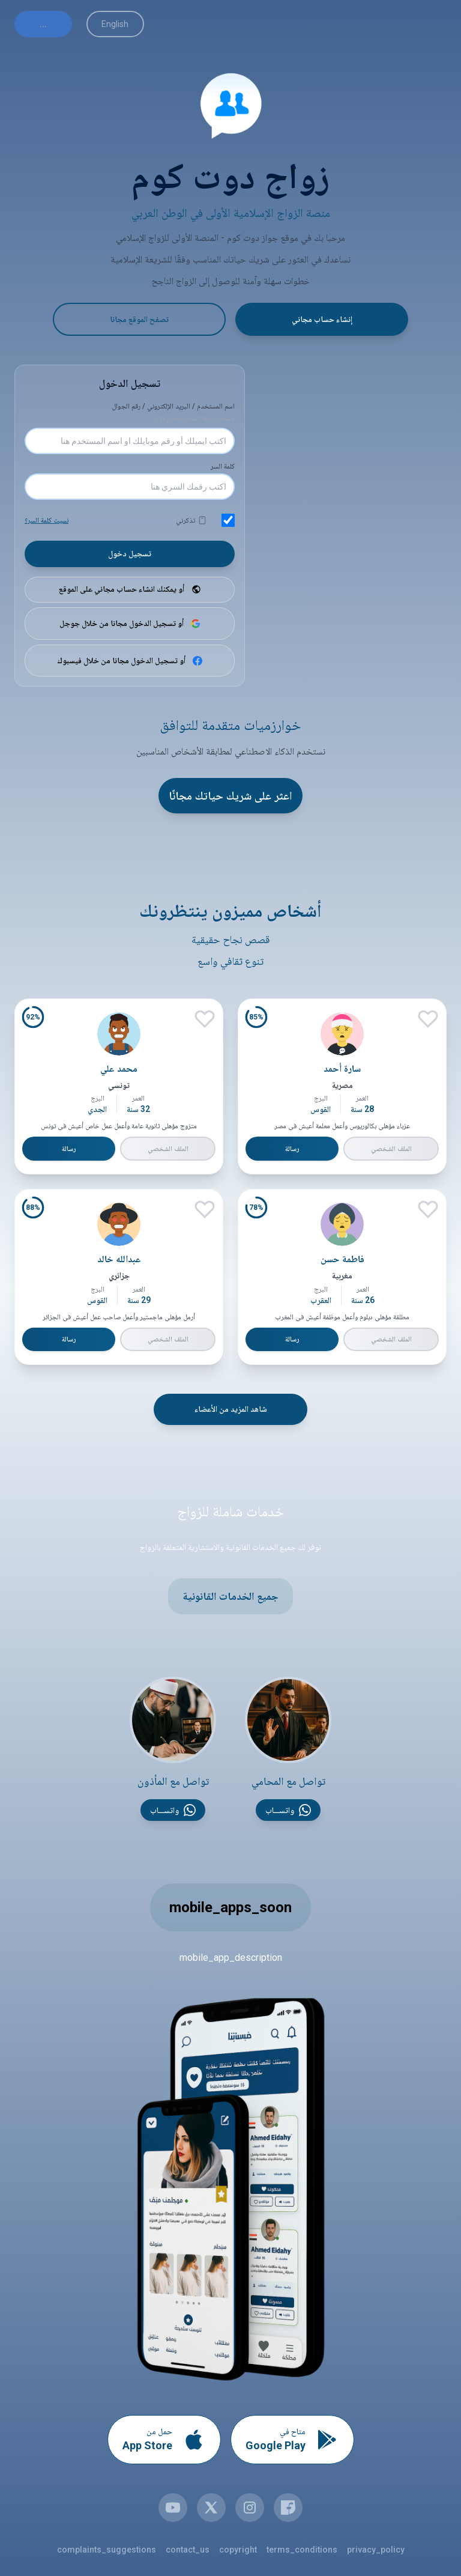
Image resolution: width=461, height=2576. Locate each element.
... (43, 24)
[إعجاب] (427, 1020)
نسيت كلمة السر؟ (46, 521)
